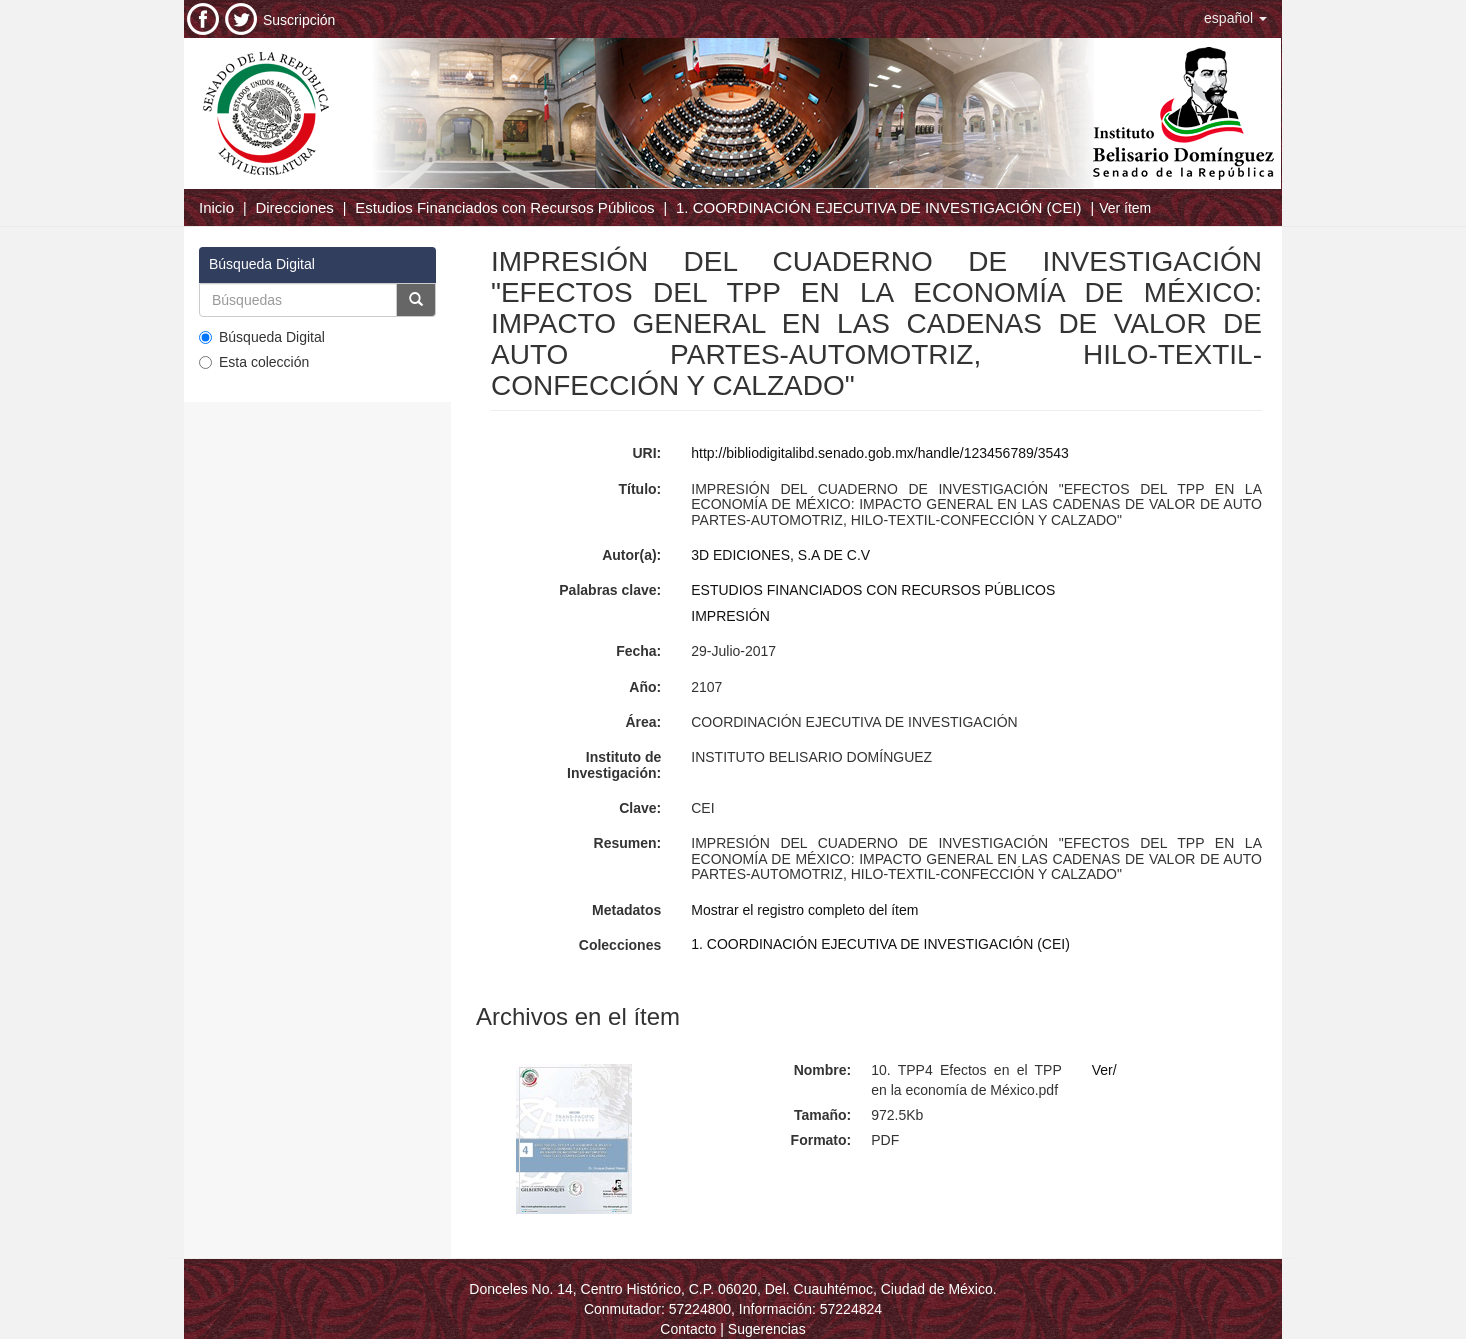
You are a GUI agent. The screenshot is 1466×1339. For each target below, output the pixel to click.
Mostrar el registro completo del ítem (804, 910)
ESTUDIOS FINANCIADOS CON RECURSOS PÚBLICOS (873, 590)
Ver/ (1104, 1070)
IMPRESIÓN (730, 616)
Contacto (688, 1329)
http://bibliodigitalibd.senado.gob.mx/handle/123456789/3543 (880, 453)
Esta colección (254, 362)
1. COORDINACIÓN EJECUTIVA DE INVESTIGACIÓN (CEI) (879, 207)
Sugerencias (767, 1329)
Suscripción (299, 20)
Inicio (216, 207)
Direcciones (294, 207)
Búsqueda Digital (262, 337)
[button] (1235, 18)
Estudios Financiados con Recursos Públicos (504, 207)
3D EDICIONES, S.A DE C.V (780, 555)
